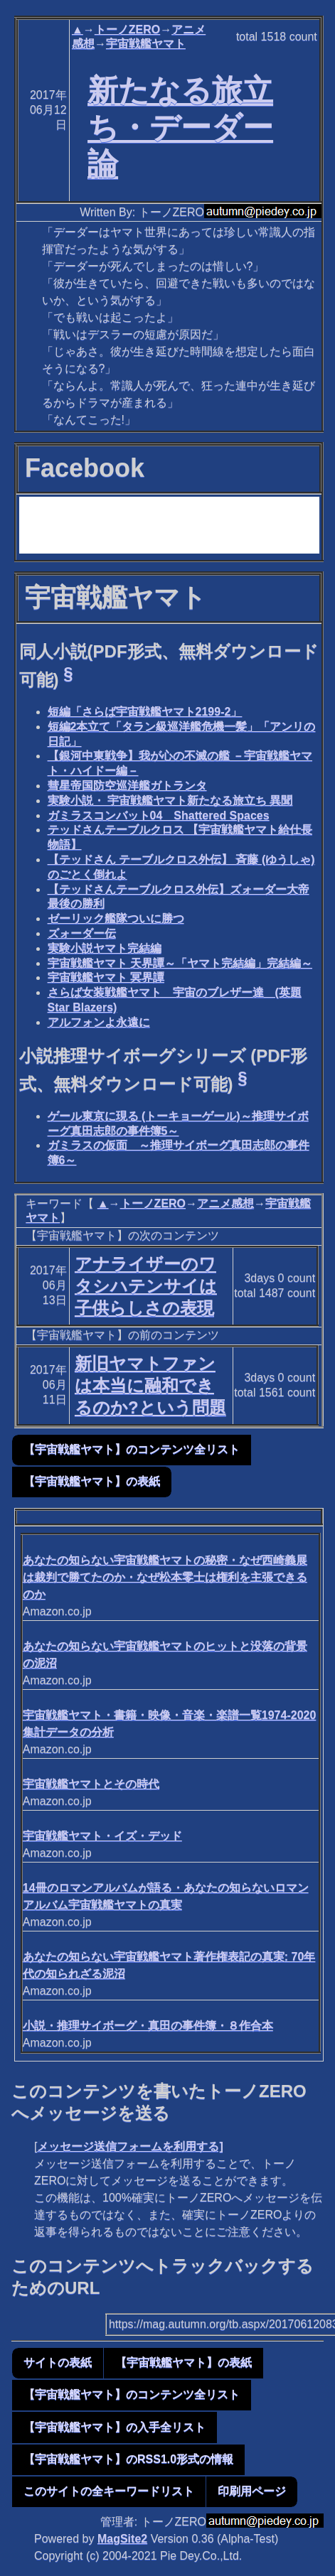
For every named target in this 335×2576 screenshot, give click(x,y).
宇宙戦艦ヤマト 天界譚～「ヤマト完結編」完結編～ (180, 963)
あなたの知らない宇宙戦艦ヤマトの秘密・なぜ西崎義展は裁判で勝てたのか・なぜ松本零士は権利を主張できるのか (165, 1577)
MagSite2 (122, 2539)
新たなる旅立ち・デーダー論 (180, 127)
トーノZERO (127, 29)
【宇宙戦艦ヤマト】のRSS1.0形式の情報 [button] (128, 2459)
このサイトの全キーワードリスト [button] (108, 2491)
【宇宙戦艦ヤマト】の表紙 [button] (91, 1481)
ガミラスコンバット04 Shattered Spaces (159, 815)
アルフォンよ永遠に (99, 1022)
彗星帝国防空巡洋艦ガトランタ (127, 786)
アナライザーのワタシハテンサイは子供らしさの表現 (146, 1285)
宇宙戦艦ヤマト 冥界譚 (106, 977)
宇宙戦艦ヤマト (146, 44)
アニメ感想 (225, 1203)
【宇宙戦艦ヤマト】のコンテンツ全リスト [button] (131, 1449)
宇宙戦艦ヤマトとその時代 (91, 1784)
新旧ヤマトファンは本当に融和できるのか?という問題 (150, 1385)
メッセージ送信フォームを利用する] (130, 2146)
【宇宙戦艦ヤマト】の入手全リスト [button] (114, 2427)
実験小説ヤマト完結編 (104, 948)
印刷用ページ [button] (252, 2491)
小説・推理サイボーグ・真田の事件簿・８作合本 (148, 2026)
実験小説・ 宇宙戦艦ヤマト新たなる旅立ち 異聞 (170, 800)
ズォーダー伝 (82, 933)
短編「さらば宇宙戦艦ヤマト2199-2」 (145, 712)
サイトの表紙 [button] (57, 2362)
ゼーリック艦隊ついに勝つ (116, 918)
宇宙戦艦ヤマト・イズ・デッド (102, 1836)
